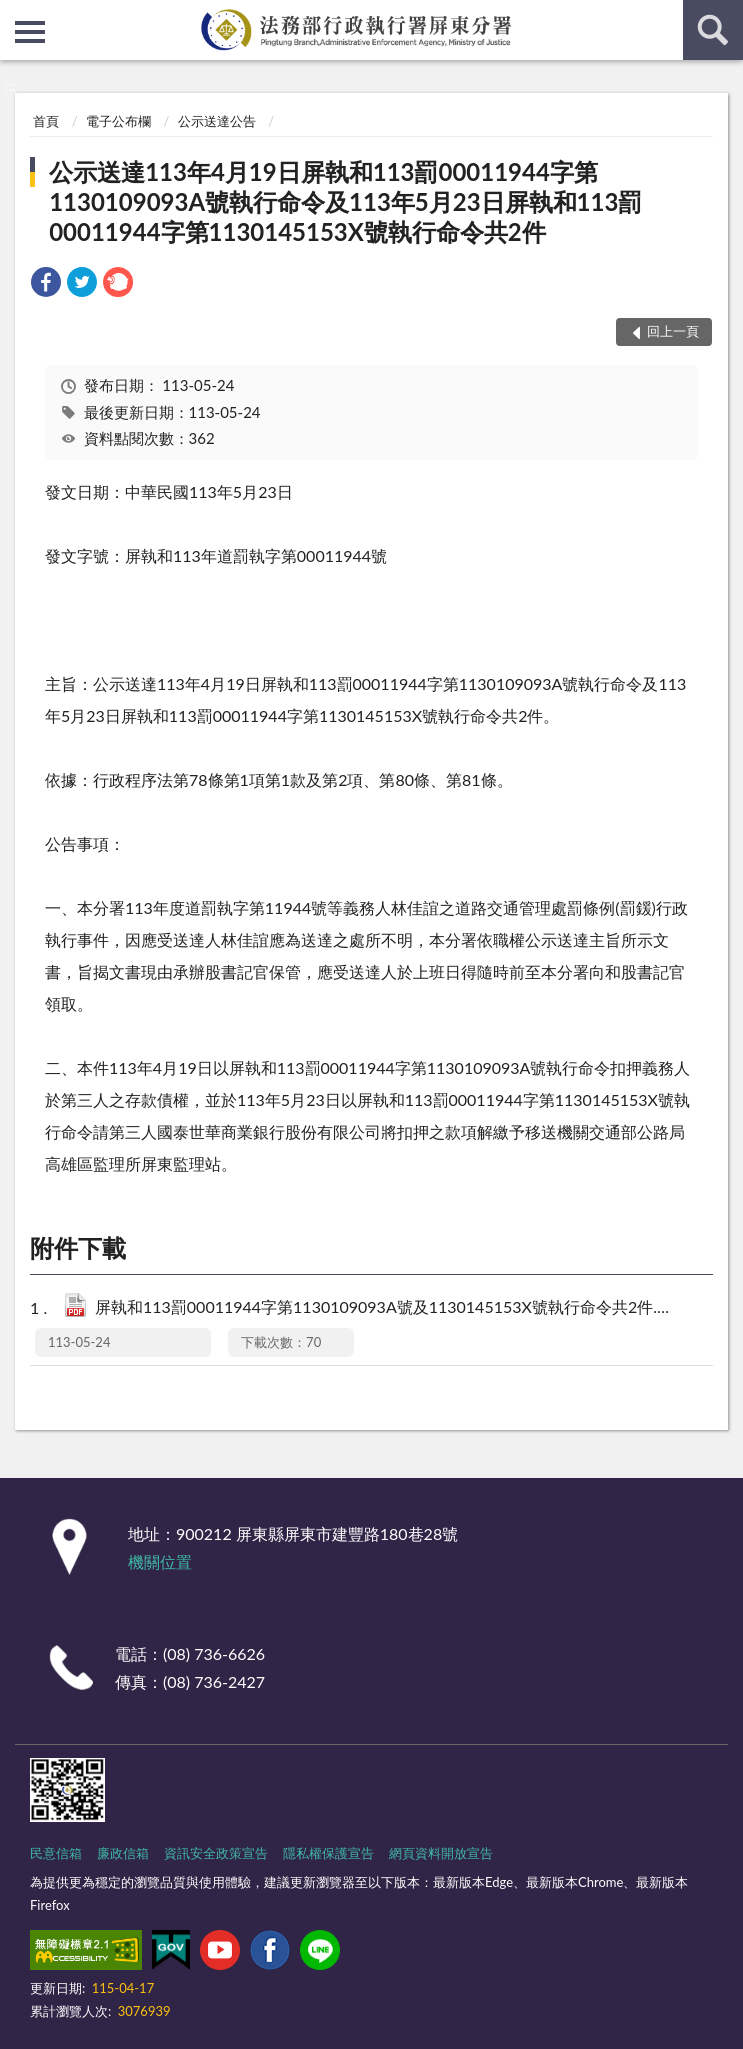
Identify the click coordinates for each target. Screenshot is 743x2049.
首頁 (46, 121)
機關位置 (160, 1561)
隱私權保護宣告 (328, 1853)
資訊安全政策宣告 (216, 1853)
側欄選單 (30, 32)
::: (16, 15)
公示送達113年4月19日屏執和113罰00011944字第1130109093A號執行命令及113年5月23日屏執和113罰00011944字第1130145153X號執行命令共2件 (345, 201)
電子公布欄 (118, 121)
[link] (46, 284)
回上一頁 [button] (673, 331)
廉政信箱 (123, 1853)
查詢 (713, 30)
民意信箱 (56, 1853)
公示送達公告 (217, 121)
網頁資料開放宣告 (441, 1853)
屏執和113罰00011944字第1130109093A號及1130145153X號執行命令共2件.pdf (385, 1308)
